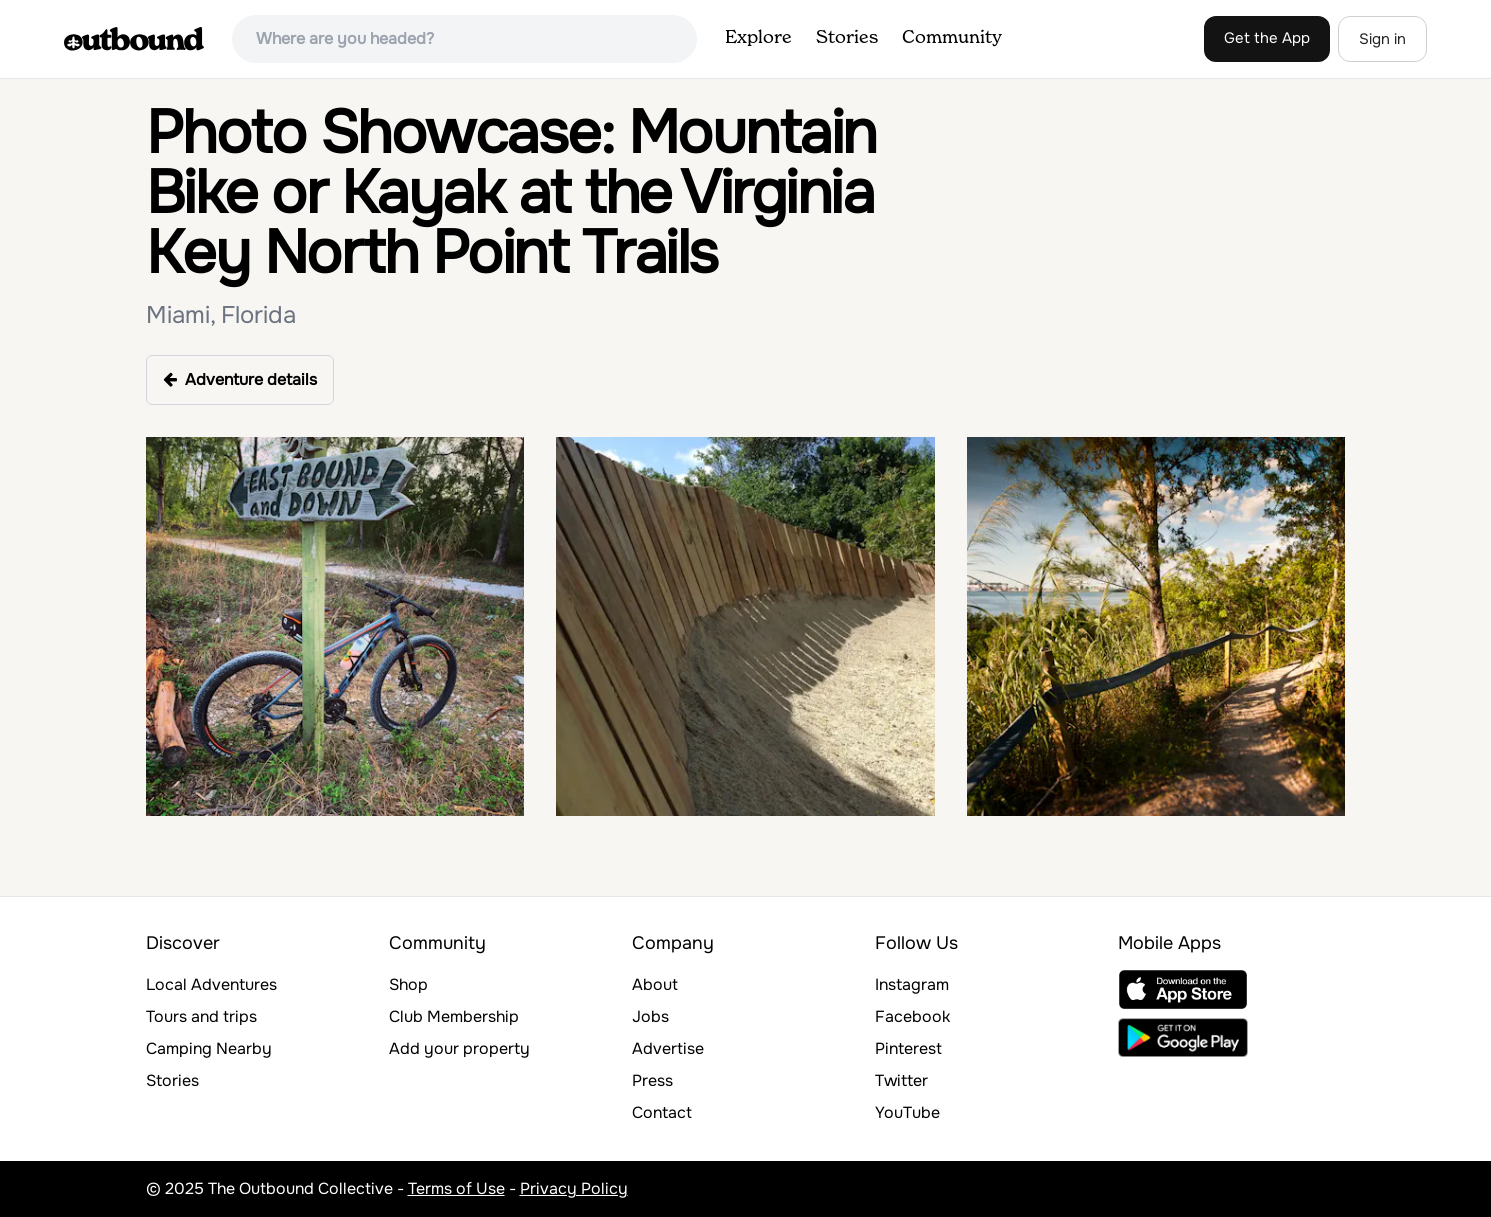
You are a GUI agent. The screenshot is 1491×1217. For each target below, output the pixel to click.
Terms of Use (456, 1188)
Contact (662, 1112)
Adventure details (240, 379)
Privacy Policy (574, 1188)
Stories (847, 38)
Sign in (1382, 39)
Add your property (459, 1048)
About (655, 984)
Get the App (1267, 38)
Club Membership (454, 1016)
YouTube (907, 1112)
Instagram (912, 984)
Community (952, 38)
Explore (758, 38)
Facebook (912, 1016)
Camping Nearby (209, 1048)
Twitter (901, 1080)
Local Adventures (211, 984)
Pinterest (908, 1048)
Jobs (650, 1016)
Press (652, 1080)
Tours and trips (201, 1016)
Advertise (668, 1048)
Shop (408, 984)
